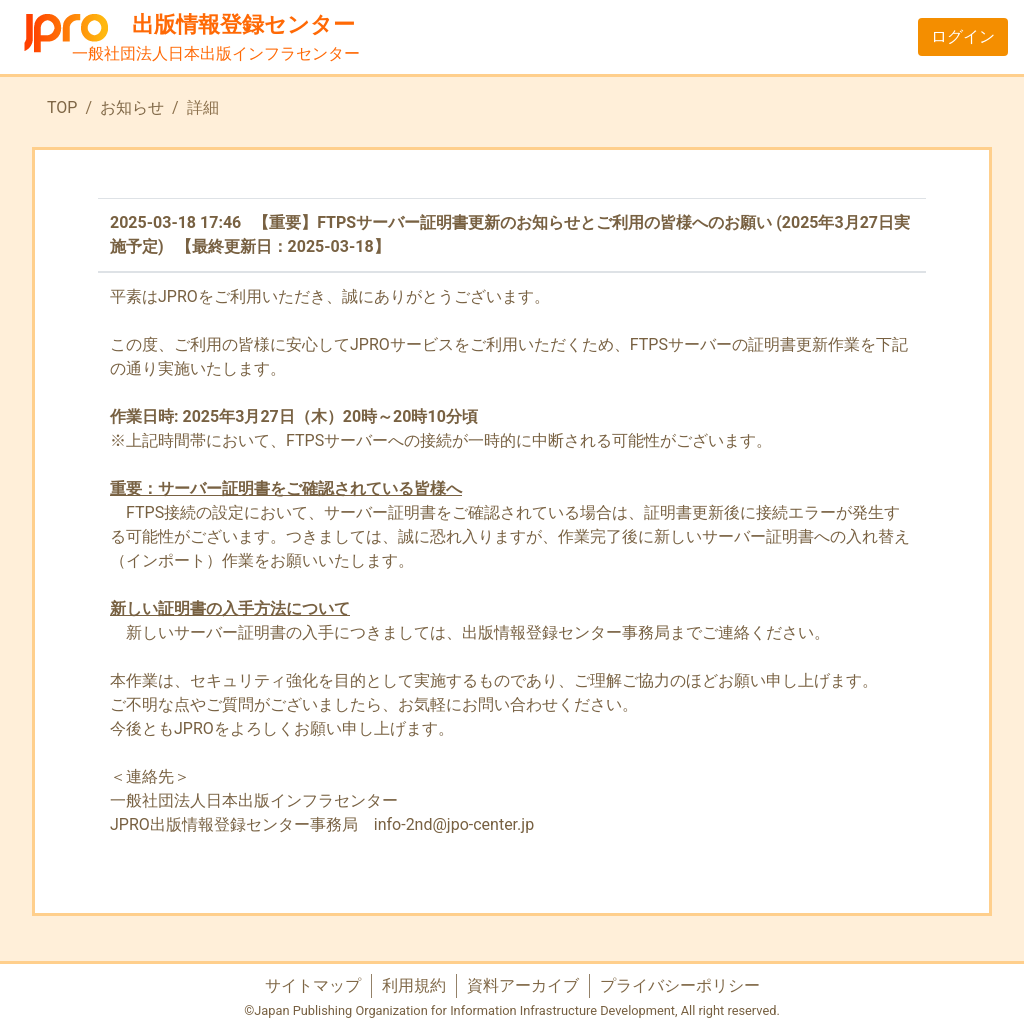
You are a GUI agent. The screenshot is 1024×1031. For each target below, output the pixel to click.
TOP (62, 107)
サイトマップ (313, 985)
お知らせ (132, 107)
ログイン (963, 36)
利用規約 (414, 985)
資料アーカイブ (523, 985)
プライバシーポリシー (680, 985)
